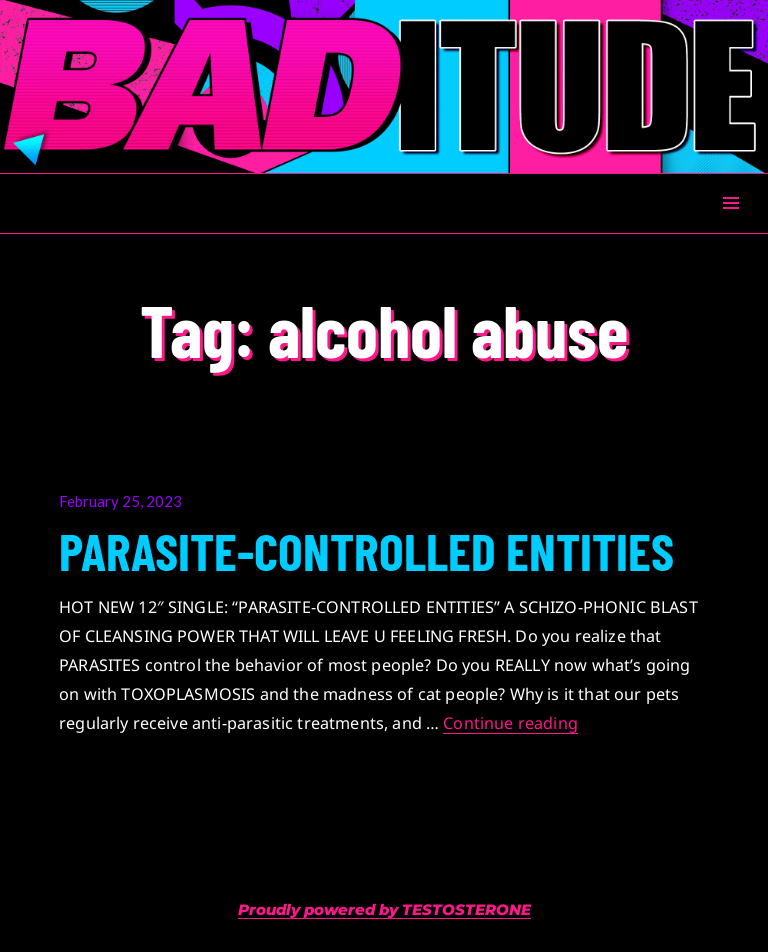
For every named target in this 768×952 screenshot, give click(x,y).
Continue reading (510, 723)
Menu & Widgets (730, 225)
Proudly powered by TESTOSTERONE (384, 909)
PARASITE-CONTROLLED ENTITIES (366, 550)
